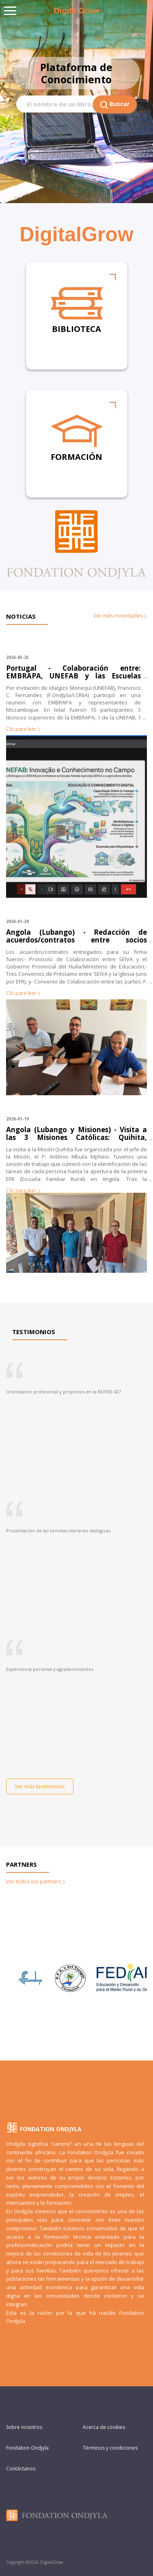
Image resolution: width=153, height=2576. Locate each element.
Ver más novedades (120, 615)
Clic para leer (23, 729)
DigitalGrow (76, 10)
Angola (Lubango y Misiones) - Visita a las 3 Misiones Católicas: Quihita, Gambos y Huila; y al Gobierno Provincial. (76, 1137)
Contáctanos (20, 2468)
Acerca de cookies (104, 2427)
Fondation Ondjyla (27, 2447)
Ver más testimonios (40, 1786)
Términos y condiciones (110, 2447)
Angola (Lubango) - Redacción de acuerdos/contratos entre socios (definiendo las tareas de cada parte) (76, 939)
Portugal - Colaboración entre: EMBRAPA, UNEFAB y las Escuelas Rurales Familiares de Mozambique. (73, 675)
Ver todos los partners (35, 1881)
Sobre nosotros (24, 2427)
